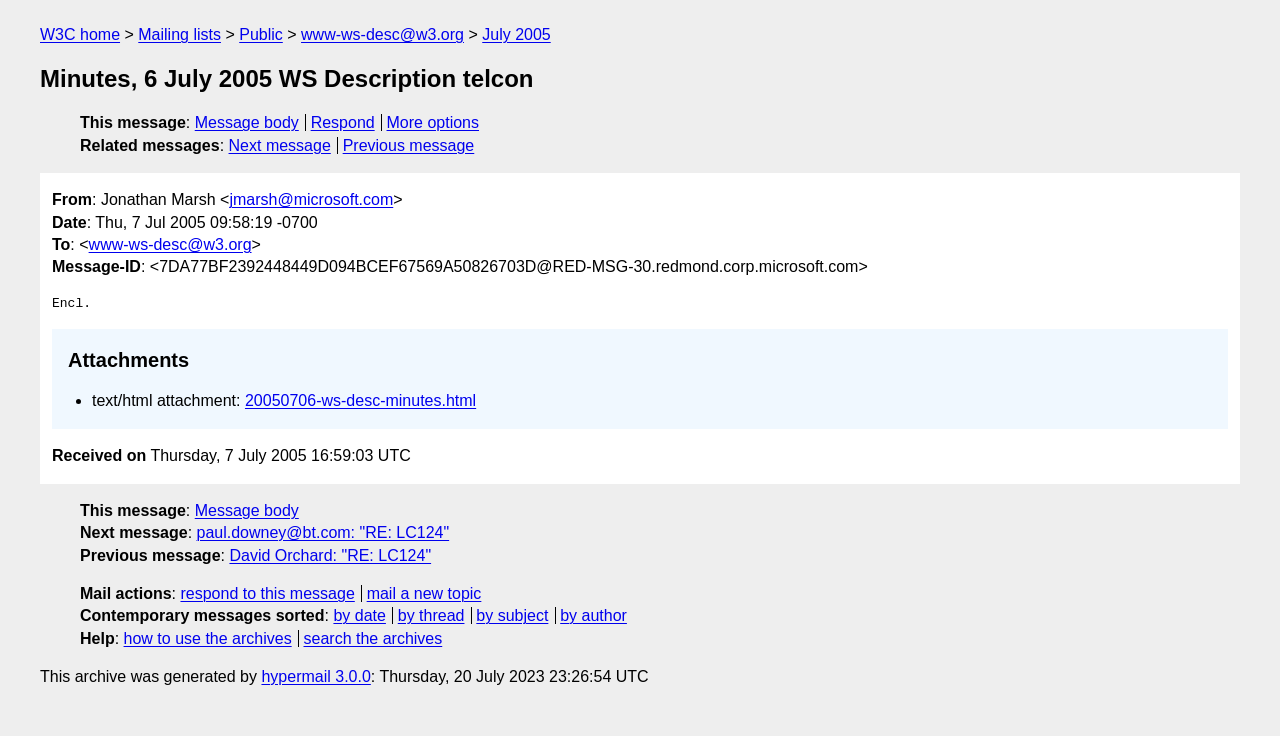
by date (359, 615)
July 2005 (516, 34)
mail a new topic (424, 593)
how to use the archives (208, 638)
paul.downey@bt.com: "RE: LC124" (323, 532)
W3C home (80, 34)
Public (261, 34)
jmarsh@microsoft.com (311, 199)
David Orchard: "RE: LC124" (330, 555)
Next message (280, 145)
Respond (343, 122)
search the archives (373, 638)
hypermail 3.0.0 (315, 676)
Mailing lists (179, 34)
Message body (247, 122)
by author (593, 615)
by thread (431, 615)
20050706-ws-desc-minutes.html (360, 400)
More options (433, 122)
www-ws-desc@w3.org (382, 34)
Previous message (409, 145)
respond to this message (267, 593)
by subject (512, 615)
